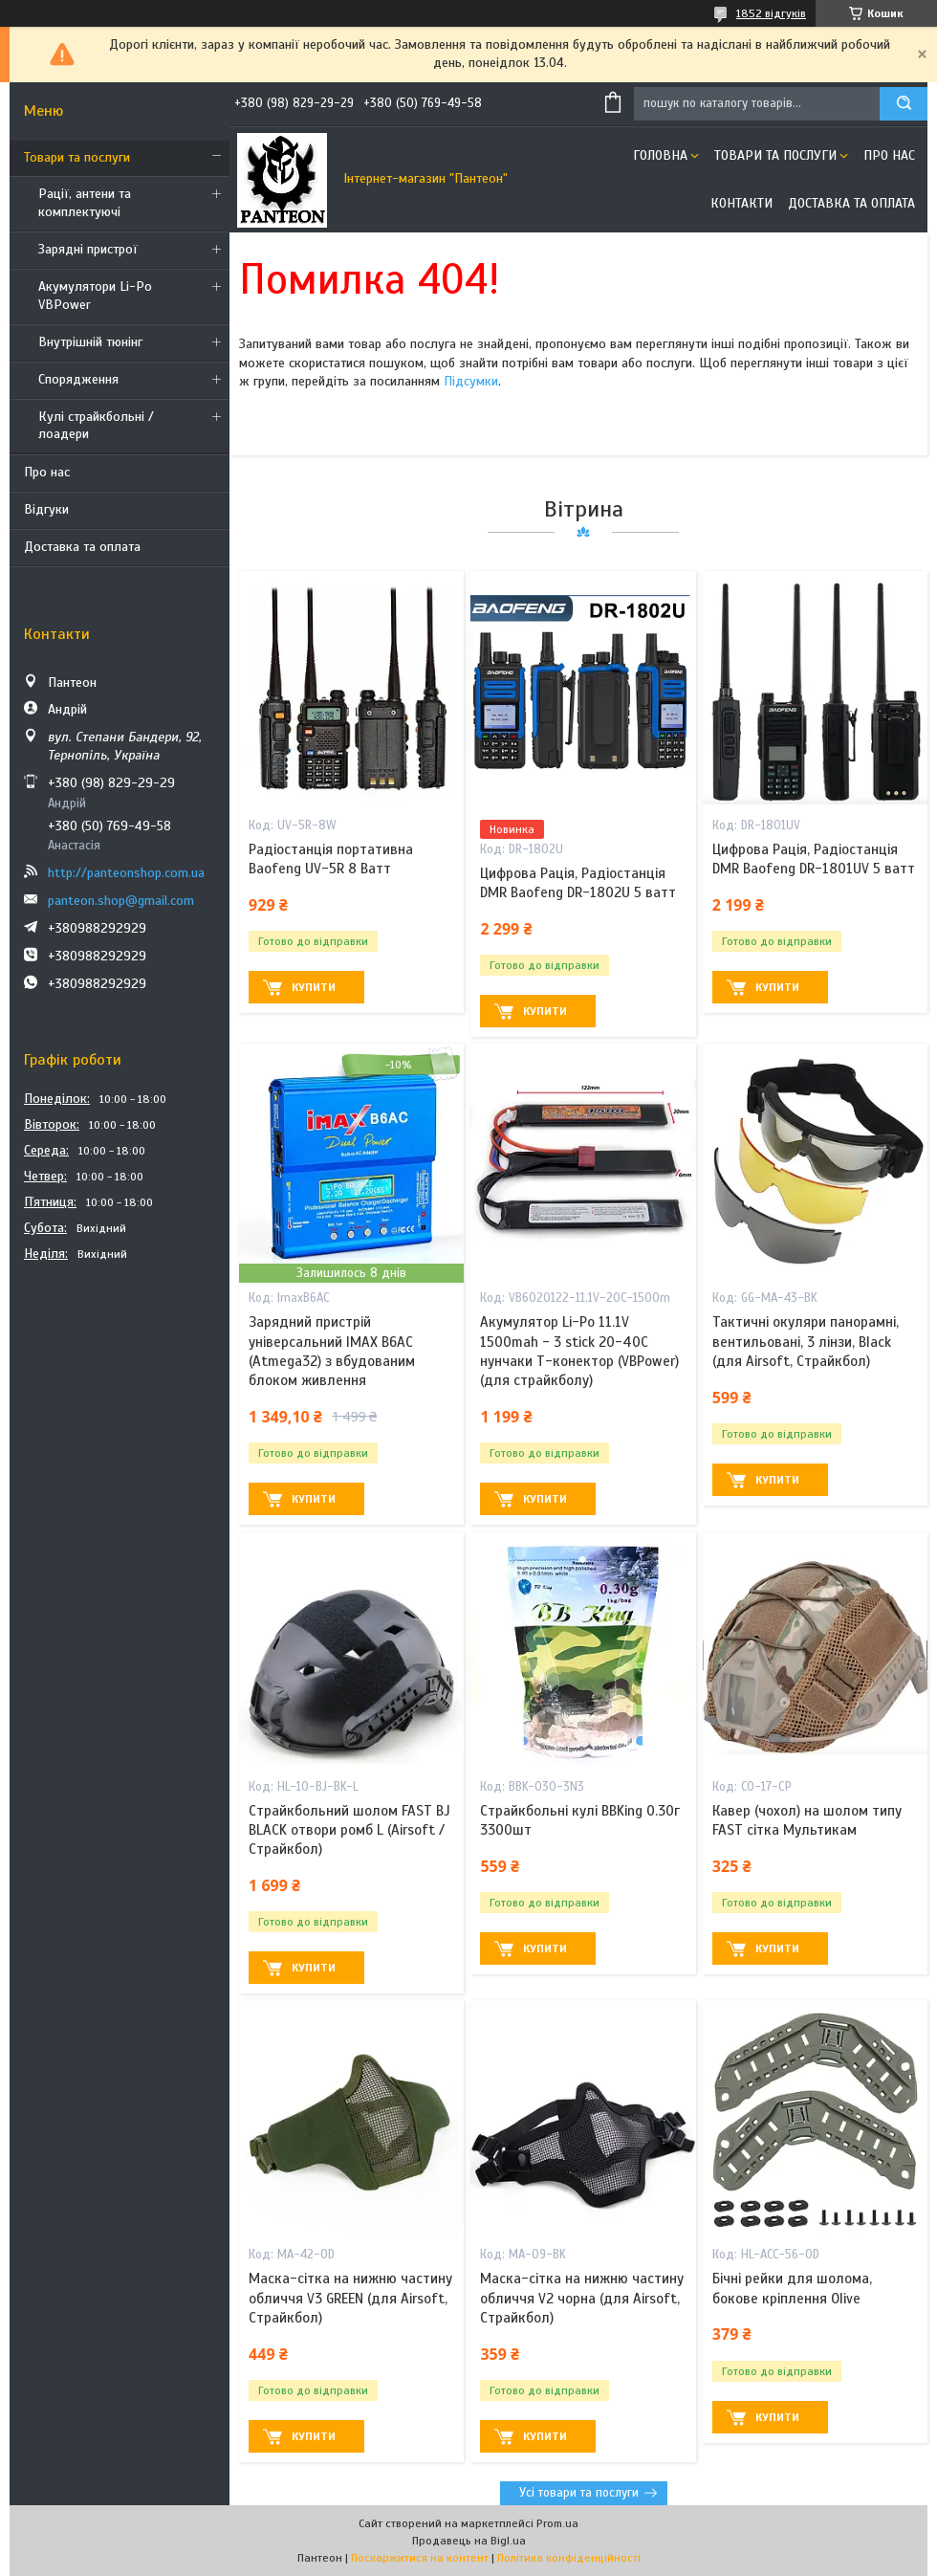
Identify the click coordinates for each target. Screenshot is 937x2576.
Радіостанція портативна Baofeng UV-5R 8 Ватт (331, 859)
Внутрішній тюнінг (90, 342)
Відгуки (46, 509)
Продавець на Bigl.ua (469, 2540)
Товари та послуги (77, 157)
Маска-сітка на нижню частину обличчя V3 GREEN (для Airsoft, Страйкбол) (350, 2298)
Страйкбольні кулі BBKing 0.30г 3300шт (580, 1820)
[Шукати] (903, 104)
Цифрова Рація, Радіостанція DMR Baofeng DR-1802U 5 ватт (578, 883)
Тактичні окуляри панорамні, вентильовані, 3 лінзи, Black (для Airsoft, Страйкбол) (805, 1341)
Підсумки (471, 381)
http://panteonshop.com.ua (126, 873)
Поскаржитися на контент (420, 2558)
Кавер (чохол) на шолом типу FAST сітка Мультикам (807, 1820)
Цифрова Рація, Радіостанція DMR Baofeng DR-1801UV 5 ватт (813, 859)
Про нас (47, 472)
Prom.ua (557, 2523)
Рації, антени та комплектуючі (84, 203)
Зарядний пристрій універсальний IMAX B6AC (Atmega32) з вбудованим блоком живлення (332, 1351)
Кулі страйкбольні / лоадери (96, 425)
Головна (660, 155)
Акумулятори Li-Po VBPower (95, 295)
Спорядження (78, 379)
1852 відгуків (771, 13)
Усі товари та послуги (579, 2492)
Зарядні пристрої (88, 249)
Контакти (741, 203)
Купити (314, 987)
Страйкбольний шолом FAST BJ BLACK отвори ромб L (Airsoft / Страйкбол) (349, 1830)
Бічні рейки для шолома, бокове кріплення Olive (792, 2288)
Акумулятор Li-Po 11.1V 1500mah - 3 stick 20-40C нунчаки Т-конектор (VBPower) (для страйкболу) (579, 1351)
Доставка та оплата (82, 547)
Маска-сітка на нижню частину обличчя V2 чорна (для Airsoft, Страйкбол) (582, 2298)
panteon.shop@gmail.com (121, 900)
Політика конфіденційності (569, 2558)
